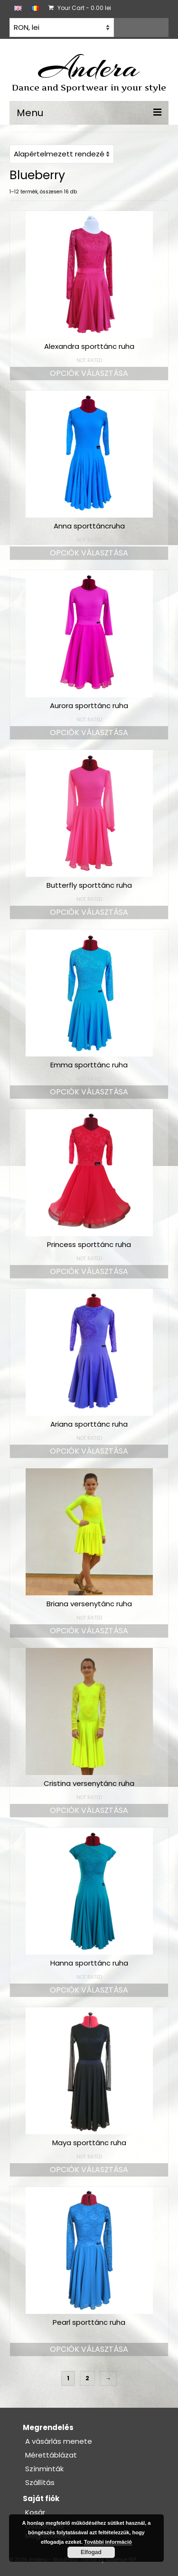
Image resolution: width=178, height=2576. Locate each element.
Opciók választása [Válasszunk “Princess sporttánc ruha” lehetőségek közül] (89, 1271)
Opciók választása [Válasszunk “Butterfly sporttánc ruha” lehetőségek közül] (89, 912)
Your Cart (79, 8)
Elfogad (91, 2552)
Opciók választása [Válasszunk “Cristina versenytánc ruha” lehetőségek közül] (89, 1810)
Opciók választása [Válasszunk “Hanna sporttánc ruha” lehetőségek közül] (89, 1989)
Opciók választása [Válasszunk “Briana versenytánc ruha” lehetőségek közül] (89, 1630)
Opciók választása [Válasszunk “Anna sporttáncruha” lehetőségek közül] (89, 552)
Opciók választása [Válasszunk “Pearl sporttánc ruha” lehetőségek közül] (89, 2349)
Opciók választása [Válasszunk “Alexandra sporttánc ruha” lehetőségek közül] (89, 373)
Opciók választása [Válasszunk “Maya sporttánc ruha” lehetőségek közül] (89, 2169)
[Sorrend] (61, 154)
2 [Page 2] (87, 2378)
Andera (89, 67)
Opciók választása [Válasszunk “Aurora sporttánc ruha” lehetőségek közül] (89, 732)
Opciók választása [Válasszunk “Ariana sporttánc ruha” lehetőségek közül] (89, 1451)
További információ (108, 2542)
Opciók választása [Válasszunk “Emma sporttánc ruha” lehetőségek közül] (89, 1091)
